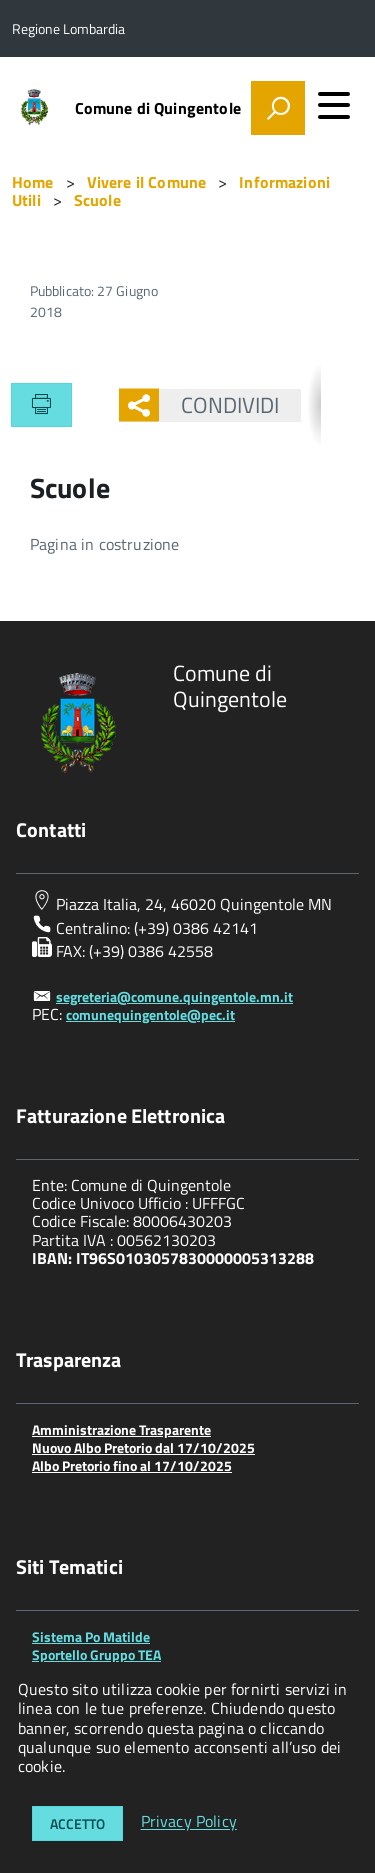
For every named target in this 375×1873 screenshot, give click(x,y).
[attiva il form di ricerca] (278, 108)
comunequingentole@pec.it (150, 1014)
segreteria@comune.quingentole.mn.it (174, 996)
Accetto (77, 1823)
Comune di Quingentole (158, 108)
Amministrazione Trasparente (121, 1429)
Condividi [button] (219, 405)
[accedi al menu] (334, 105)
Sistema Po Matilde (91, 1636)
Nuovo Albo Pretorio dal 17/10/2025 (143, 1447)
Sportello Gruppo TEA (96, 1654)
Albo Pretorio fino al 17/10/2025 (132, 1465)
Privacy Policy (189, 1822)
